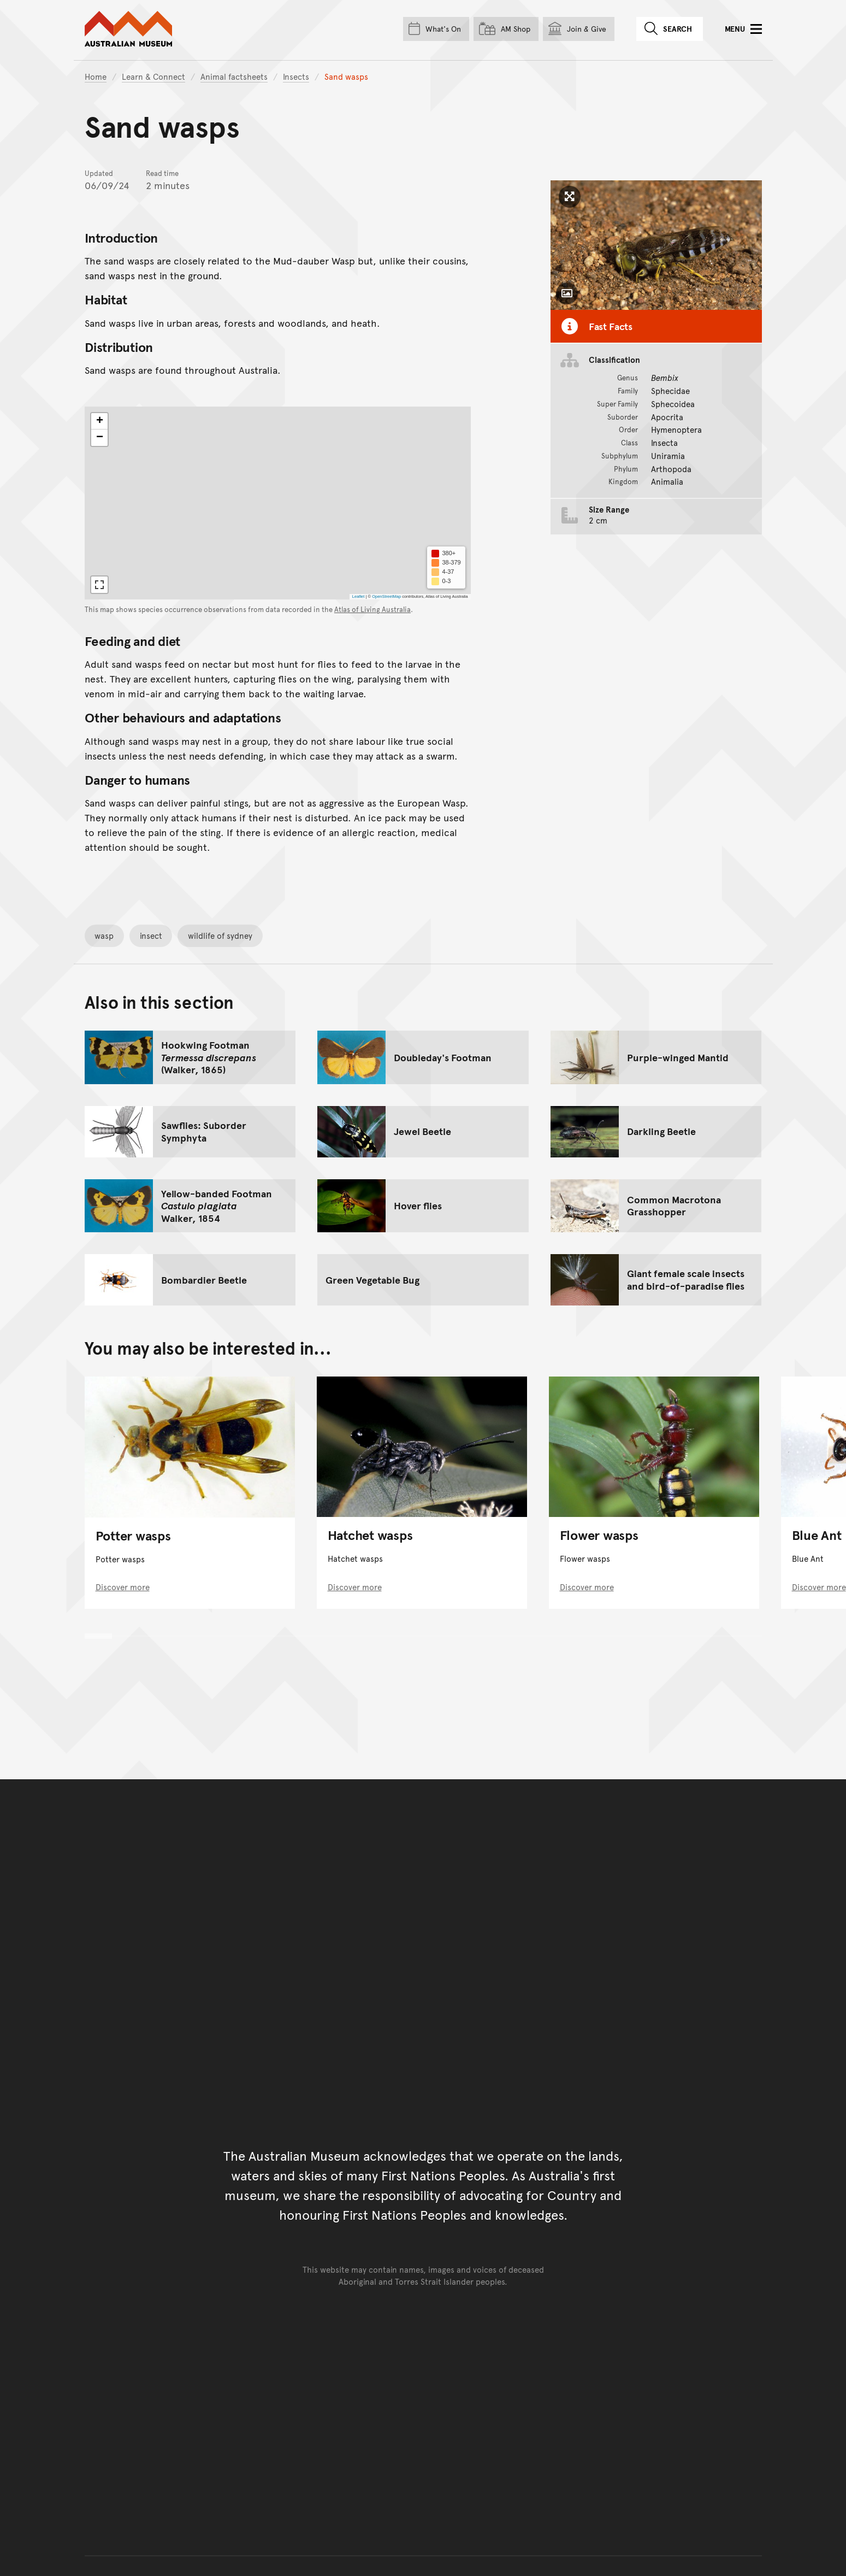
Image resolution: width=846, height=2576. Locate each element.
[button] (99, 421)
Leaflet (358, 596)
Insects (296, 76)
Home (96, 76)
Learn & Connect (153, 76)
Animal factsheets (234, 76)
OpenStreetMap (386, 596)
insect (151, 935)
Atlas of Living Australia (372, 609)
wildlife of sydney (220, 935)
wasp (104, 935)
